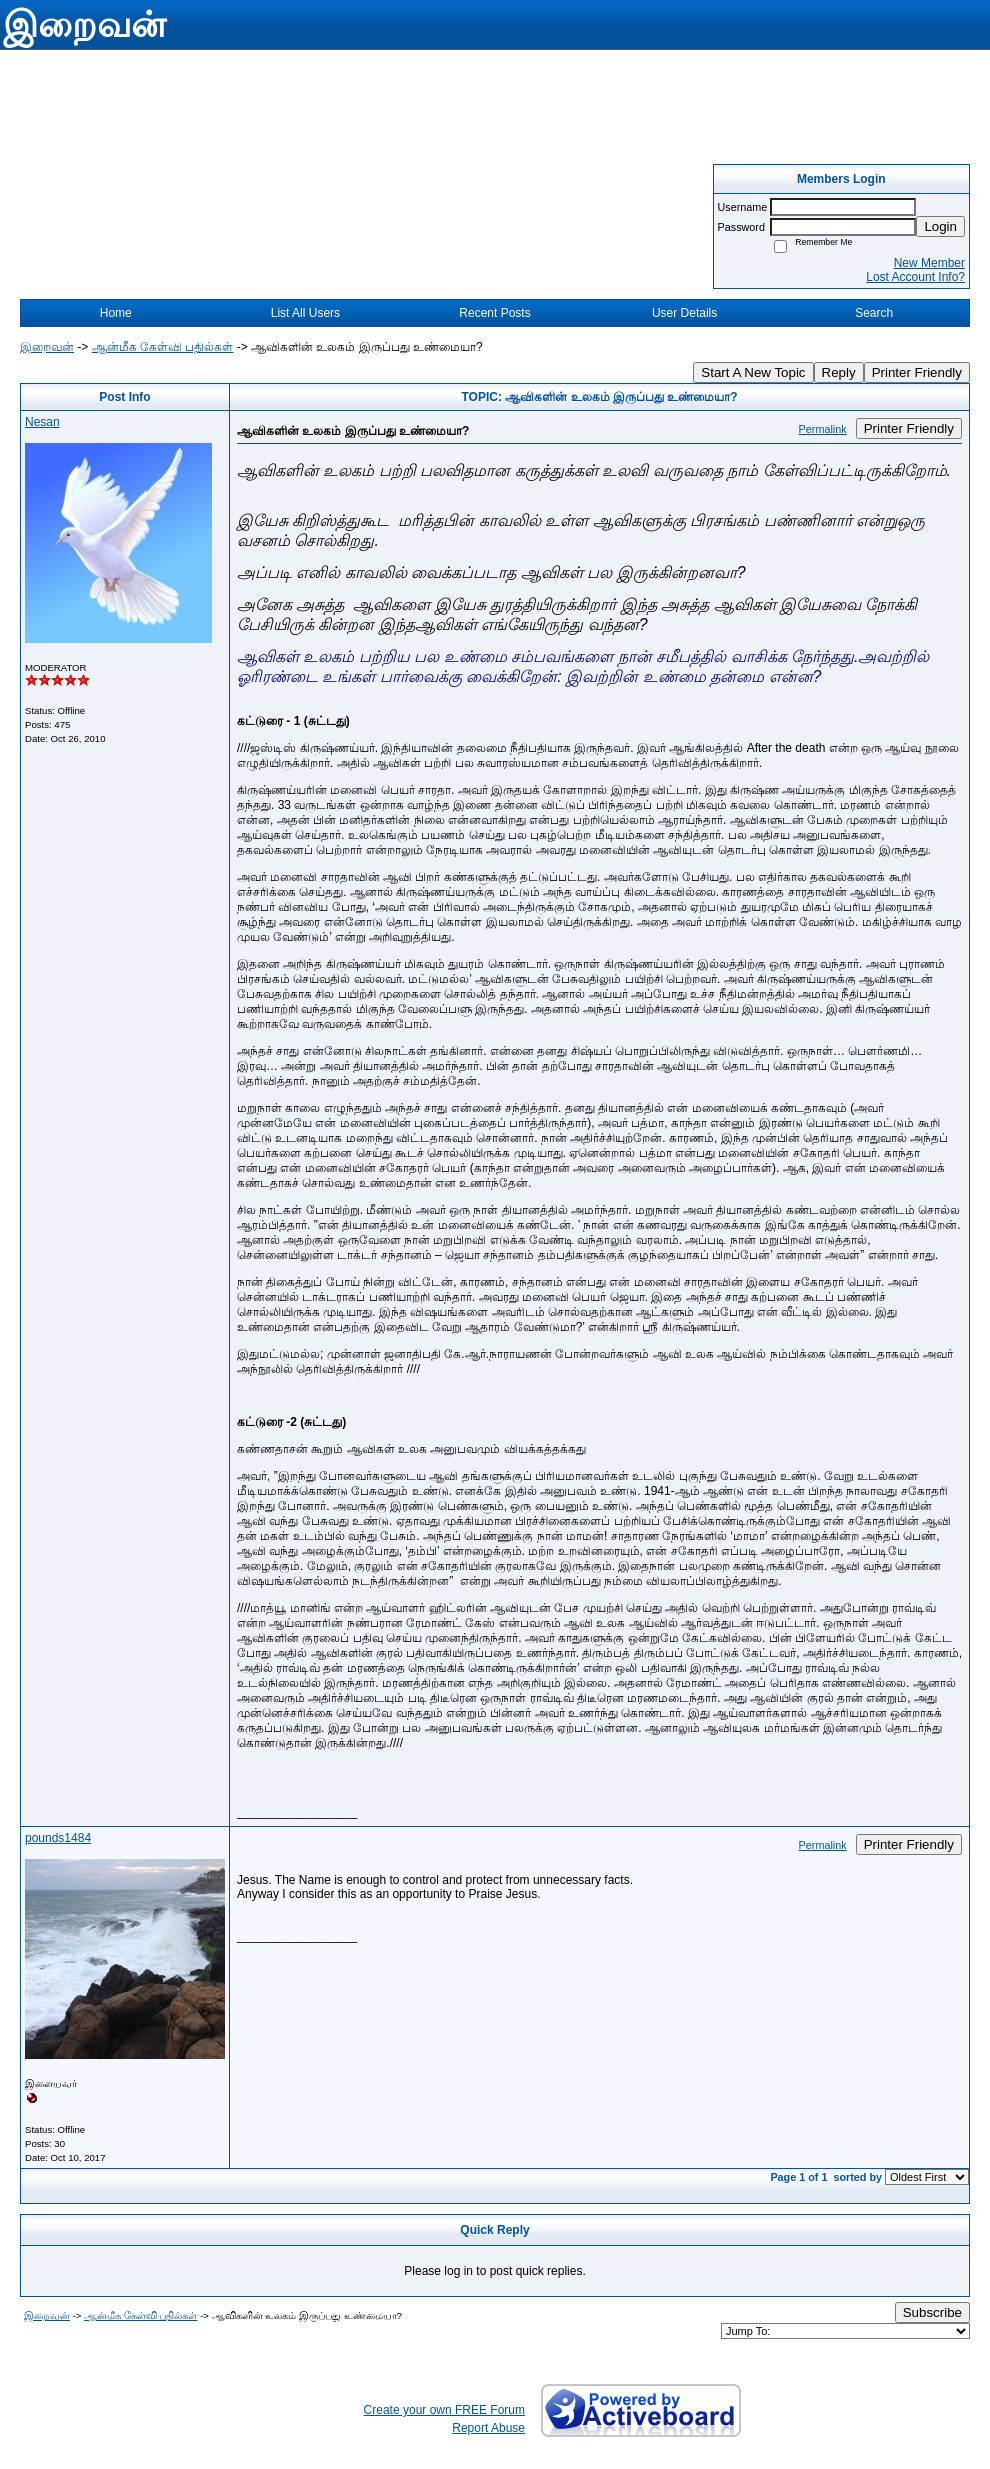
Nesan (42, 422)
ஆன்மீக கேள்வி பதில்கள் (163, 347)
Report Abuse (488, 2428)
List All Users (305, 313)
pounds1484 (58, 1838)
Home (116, 313)
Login (940, 226)
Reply (839, 372)
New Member (929, 263)
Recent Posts (494, 313)
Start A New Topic (753, 372)
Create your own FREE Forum (444, 2410)
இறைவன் (47, 347)
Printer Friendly (917, 372)
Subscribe (932, 2312)
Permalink (823, 429)
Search (874, 313)
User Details (684, 313)
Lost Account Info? (915, 277)
